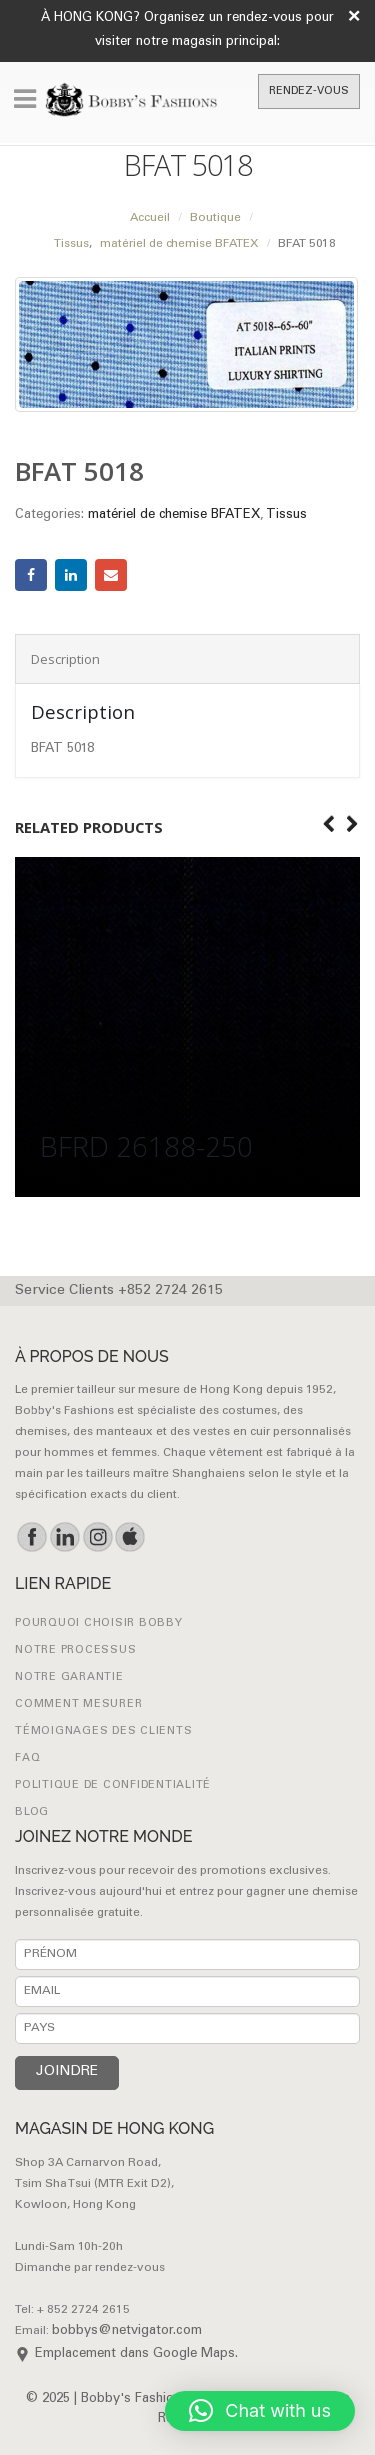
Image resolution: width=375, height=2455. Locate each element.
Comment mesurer (78, 1704)
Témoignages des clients (103, 1731)
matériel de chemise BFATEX (174, 515)
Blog (32, 1812)
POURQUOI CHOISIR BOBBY (99, 1623)
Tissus (286, 515)
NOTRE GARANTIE (69, 1677)
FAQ (27, 1758)
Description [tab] (65, 659)
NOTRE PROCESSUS (75, 1650)
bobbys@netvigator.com (127, 2331)
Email (111, 575)
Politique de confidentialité (113, 1785)
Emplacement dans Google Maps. (136, 2354)
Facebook (31, 575)
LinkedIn (71, 575)
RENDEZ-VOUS (309, 91)
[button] (260, 2411)
